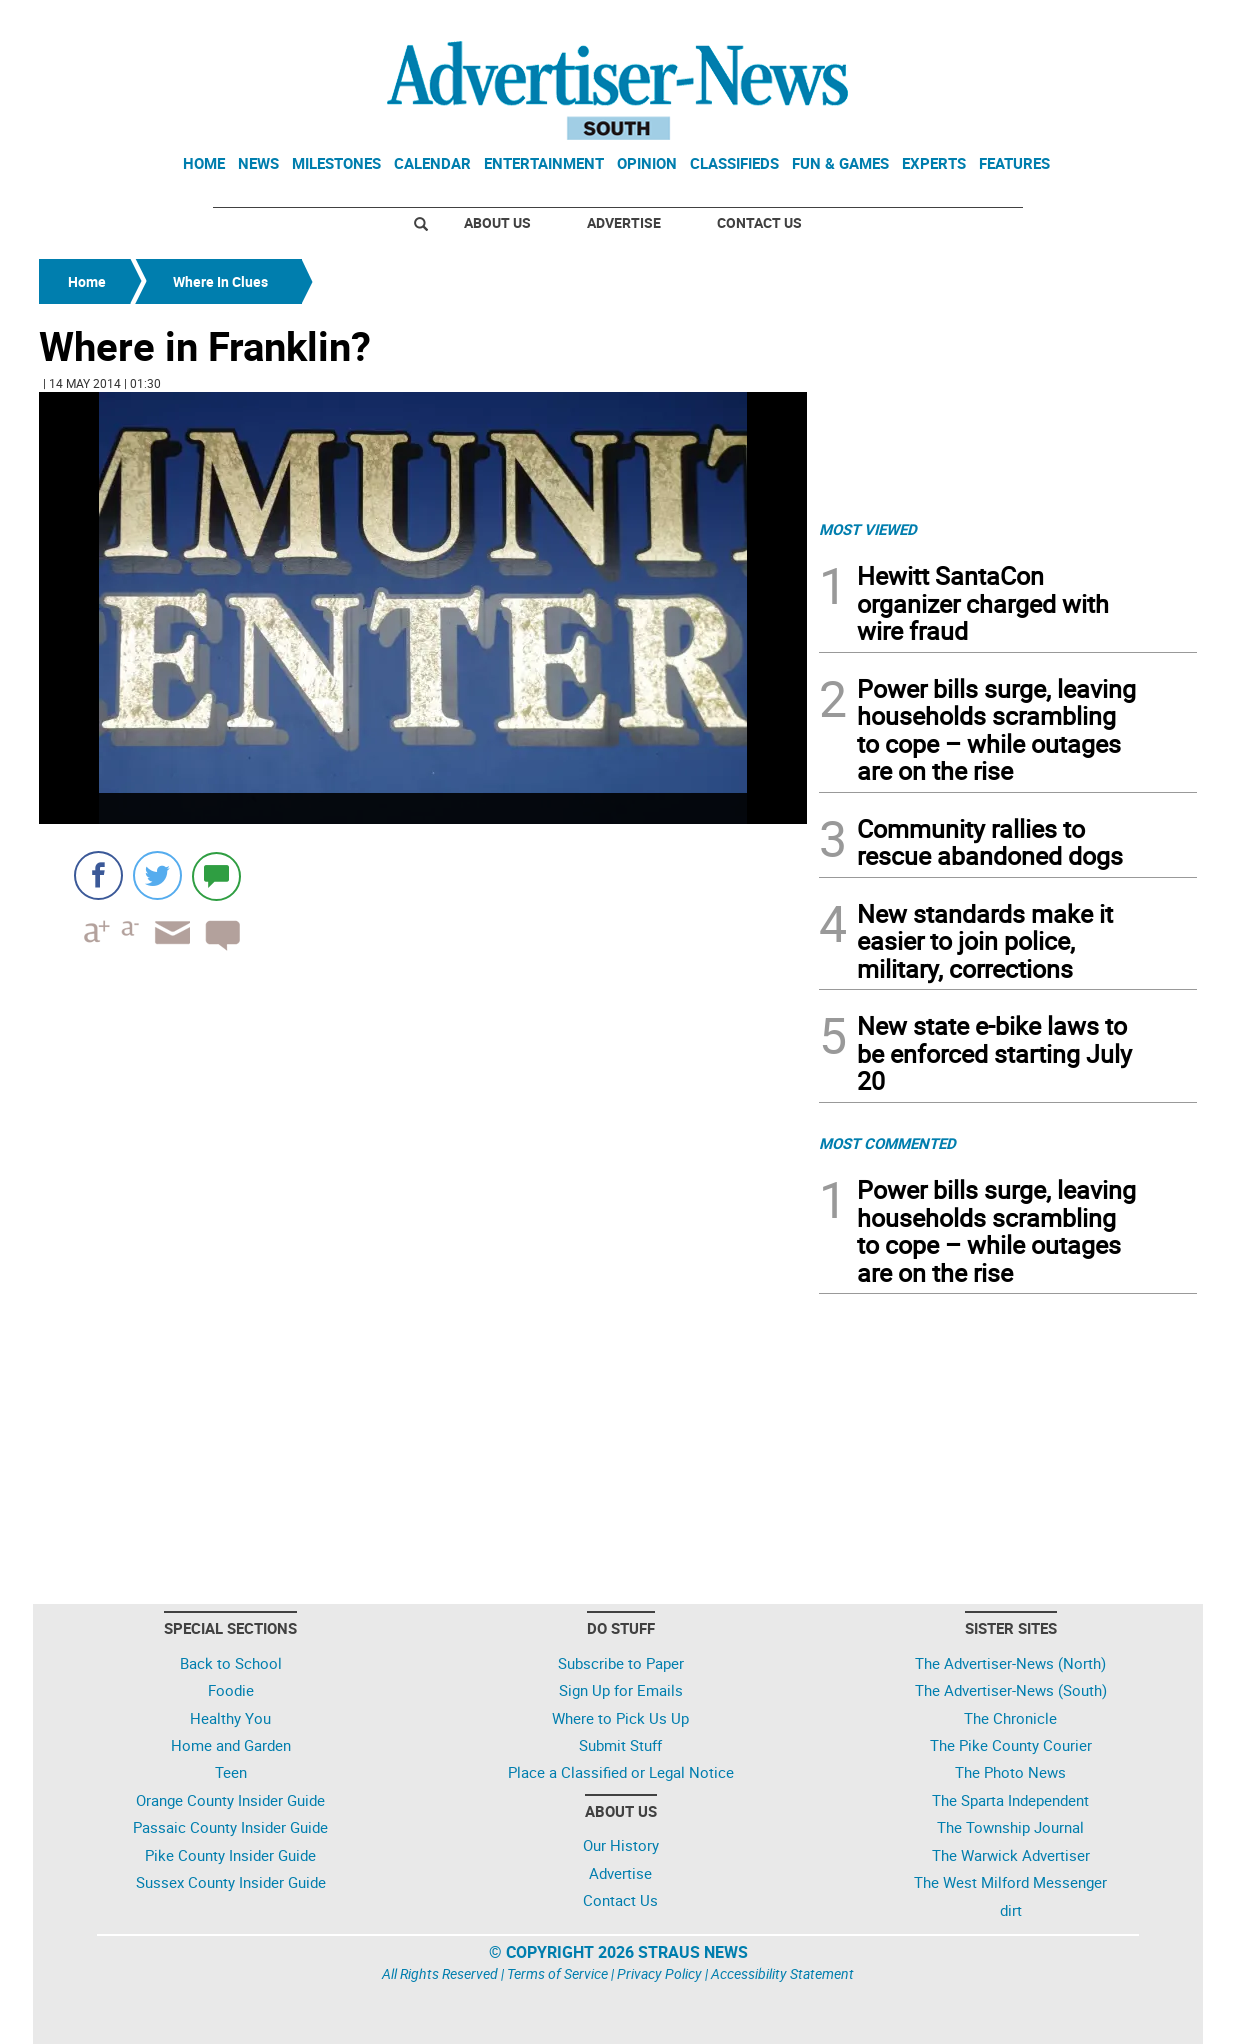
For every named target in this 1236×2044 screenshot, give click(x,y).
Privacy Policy (659, 1973)
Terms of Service (557, 1973)
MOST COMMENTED (887, 1143)
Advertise (624, 222)
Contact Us (759, 222)
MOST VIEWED (868, 529)
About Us (497, 222)
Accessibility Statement (782, 1973)
